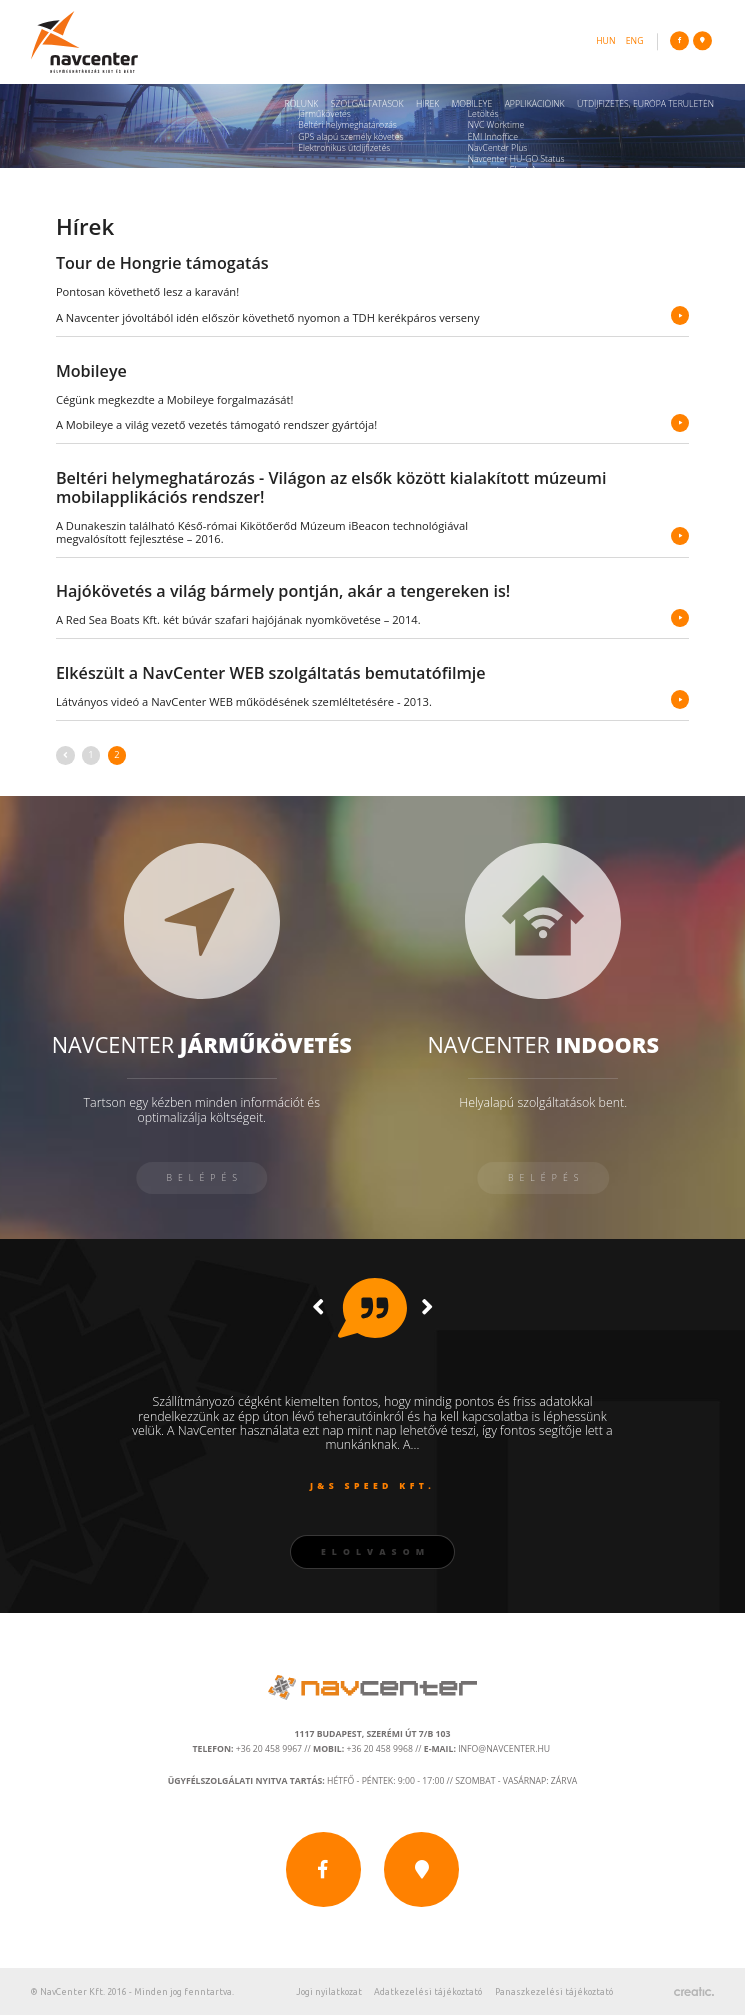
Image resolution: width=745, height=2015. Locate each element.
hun (605, 41)
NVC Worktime (496, 125)
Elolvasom (375, 1552)
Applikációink (535, 104)
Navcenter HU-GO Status (516, 159)
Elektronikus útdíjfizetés (344, 148)
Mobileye (472, 104)
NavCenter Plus (498, 148)
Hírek (427, 104)
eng (635, 41)
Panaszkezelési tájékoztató (554, 1992)
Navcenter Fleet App (507, 170)
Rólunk (302, 104)
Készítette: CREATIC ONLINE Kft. (694, 1991)
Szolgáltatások (367, 104)
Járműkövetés (324, 114)
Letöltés (483, 114)
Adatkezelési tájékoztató (428, 1992)
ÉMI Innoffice (493, 137)
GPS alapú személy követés (350, 137)
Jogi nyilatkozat (329, 1992)
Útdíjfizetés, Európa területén (645, 104)
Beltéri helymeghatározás (347, 125)
